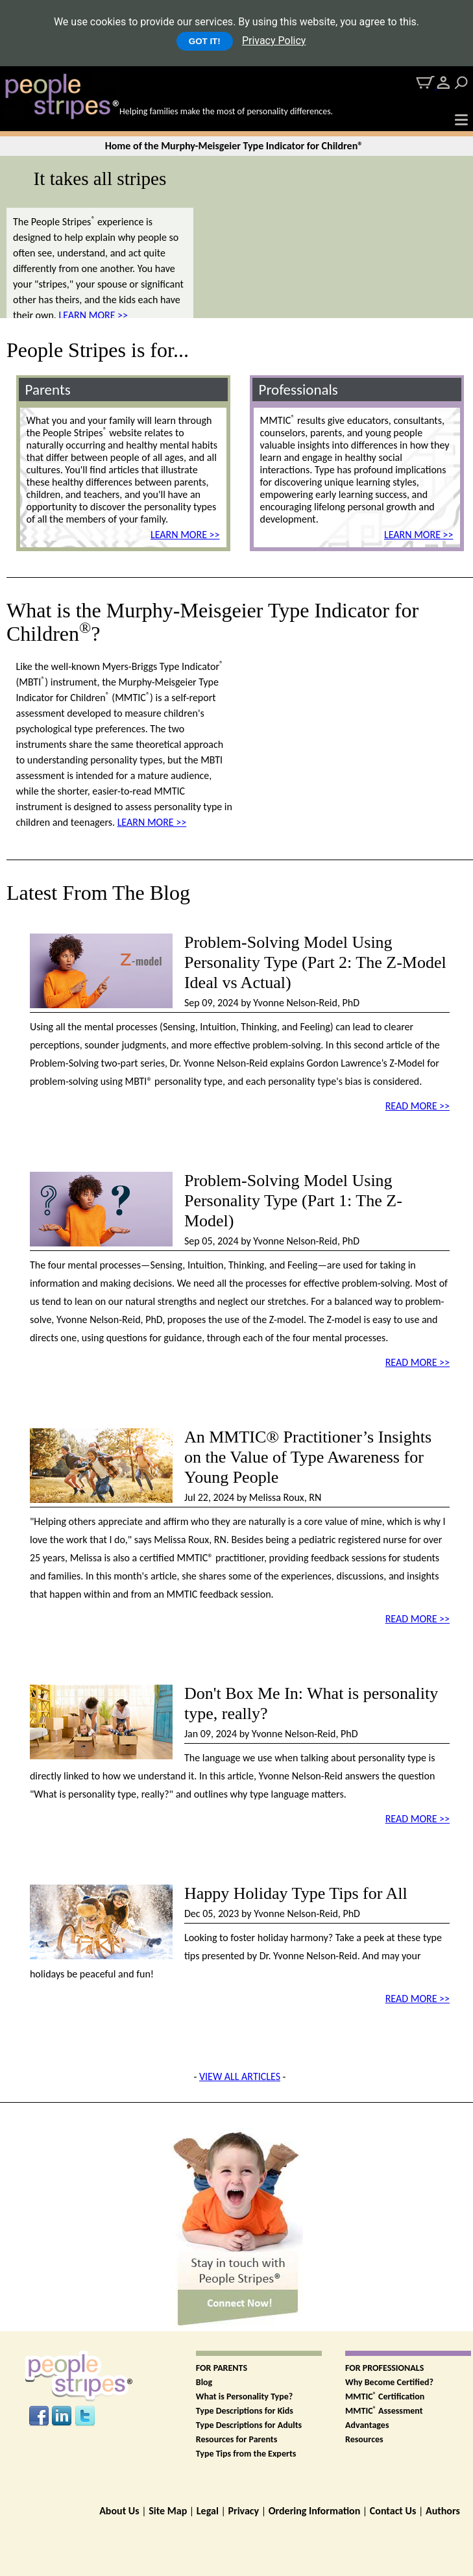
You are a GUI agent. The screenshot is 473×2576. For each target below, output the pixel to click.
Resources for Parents (236, 2439)
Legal (208, 2511)
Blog (204, 2382)
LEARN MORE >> (93, 315)
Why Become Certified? (389, 2382)
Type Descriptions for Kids (244, 2410)
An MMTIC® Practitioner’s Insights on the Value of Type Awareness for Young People (307, 1457)
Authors (443, 2511)
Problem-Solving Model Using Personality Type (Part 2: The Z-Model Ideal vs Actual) (315, 962)
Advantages (367, 2425)
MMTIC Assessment (384, 2410)
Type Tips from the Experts (246, 2453)
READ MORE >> (417, 1106)
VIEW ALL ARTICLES (239, 2076)
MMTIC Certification (384, 2396)
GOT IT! (205, 41)
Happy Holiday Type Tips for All (295, 1893)
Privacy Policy (274, 40)
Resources (364, 2439)
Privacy (243, 2511)
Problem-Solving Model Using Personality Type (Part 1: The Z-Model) (293, 1200)
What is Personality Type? (244, 2396)
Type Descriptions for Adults (249, 2425)
